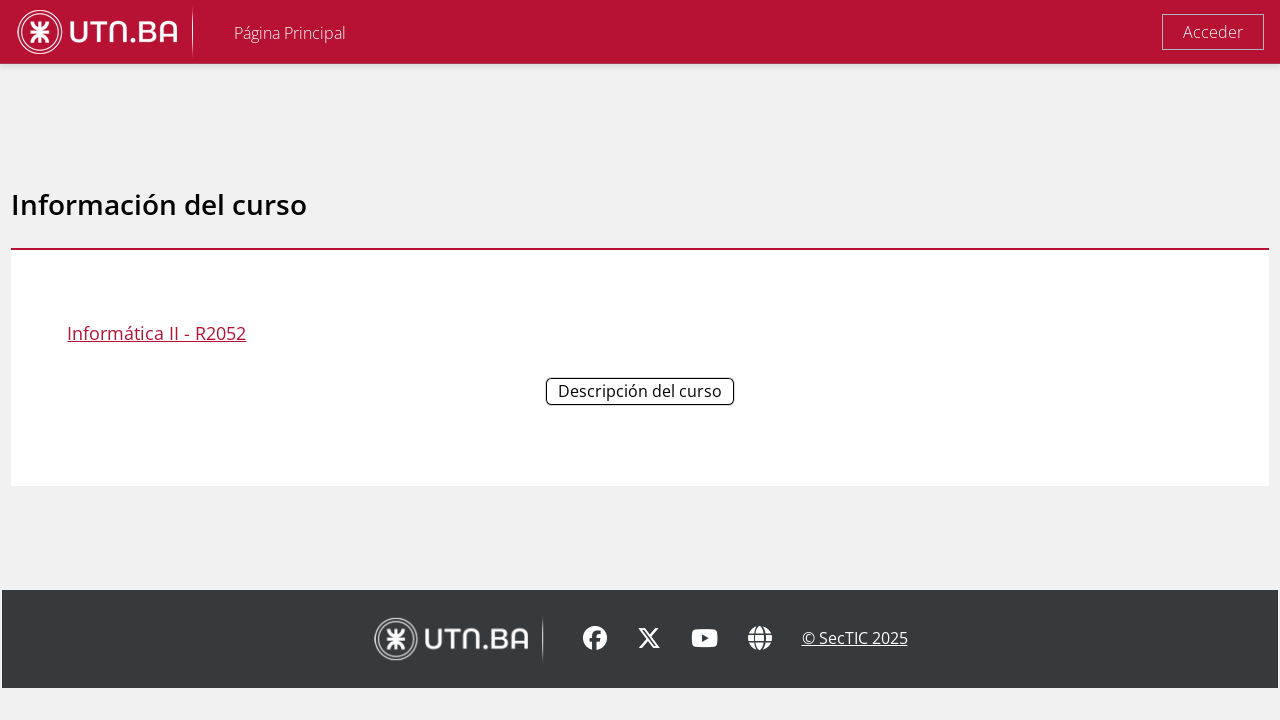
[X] (649, 671)
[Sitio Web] (760, 671)
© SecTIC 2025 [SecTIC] (855, 670)
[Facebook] (595, 671)
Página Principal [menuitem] (290, 33)
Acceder (1213, 32)
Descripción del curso (640, 391)
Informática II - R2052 (201, 333)
